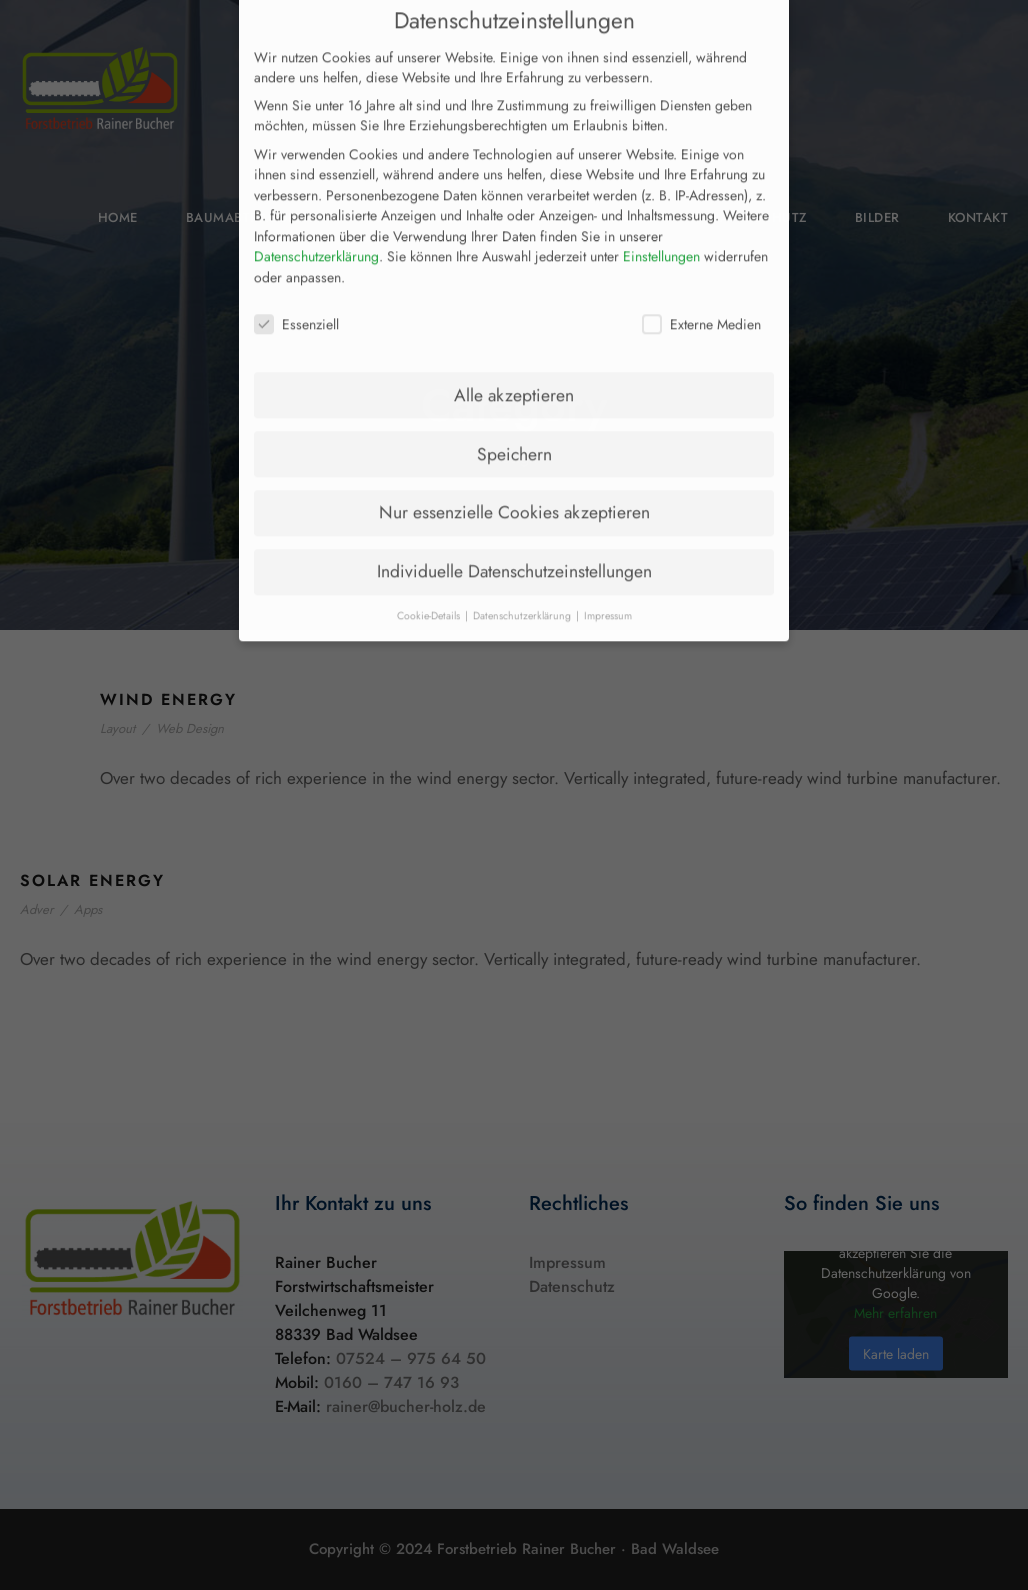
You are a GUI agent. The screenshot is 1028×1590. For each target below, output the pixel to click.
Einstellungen (661, 220)
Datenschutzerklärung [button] (523, 579)
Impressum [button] (608, 579)
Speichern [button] (514, 417)
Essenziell (296, 288)
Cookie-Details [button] (430, 579)
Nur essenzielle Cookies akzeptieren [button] (514, 476)
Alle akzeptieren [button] (514, 358)
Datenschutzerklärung (316, 220)
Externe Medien (701, 288)
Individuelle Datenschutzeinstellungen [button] (514, 535)
